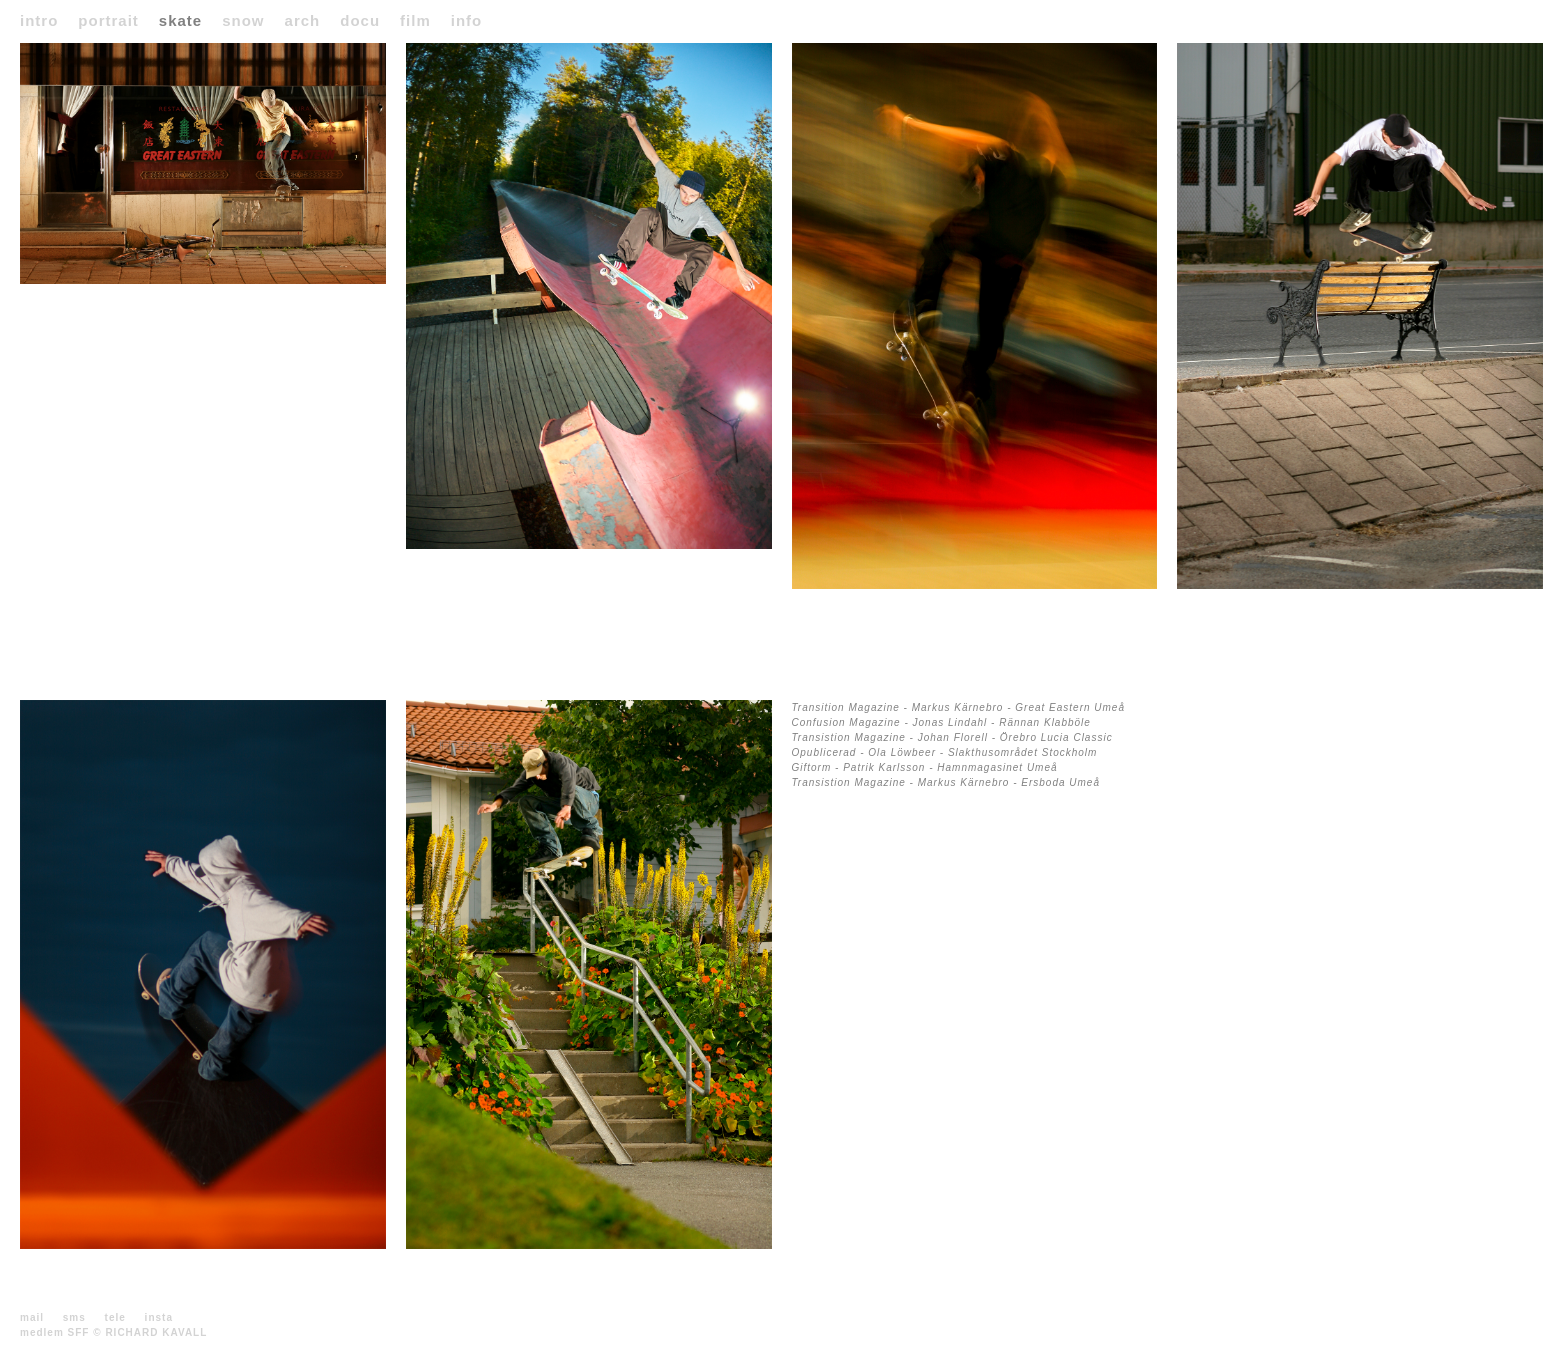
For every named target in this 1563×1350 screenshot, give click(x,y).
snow (243, 20)
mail (32, 1317)
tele (115, 1317)
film (415, 20)
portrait (108, 20)
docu (360, 20)
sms (74, 1317)
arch (303, 20)
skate (180, 20)
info (467, 20)
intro (39, 20)
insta (159, 1317)
